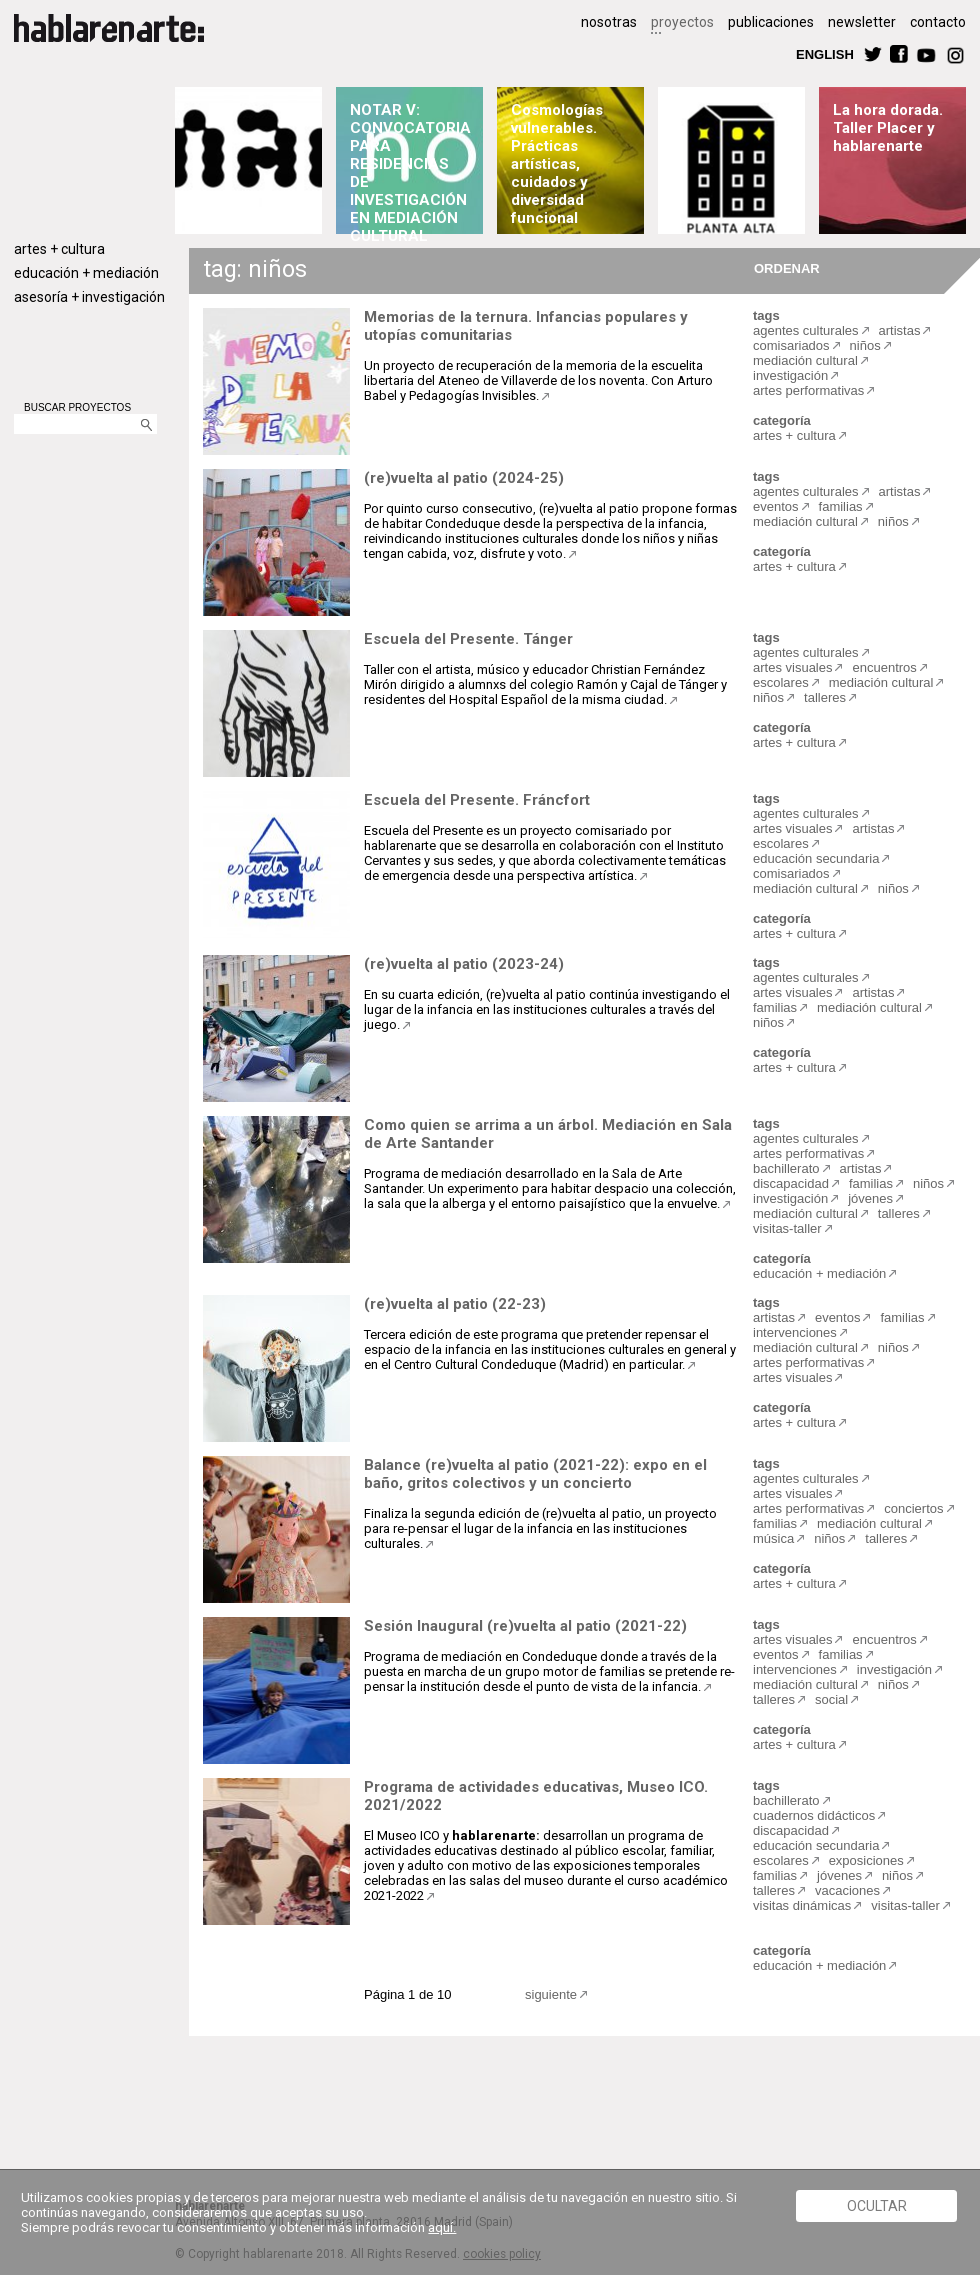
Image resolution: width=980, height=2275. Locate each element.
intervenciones (795, 1332)
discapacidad (791, 1183)
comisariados (791, 345)
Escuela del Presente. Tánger (468, 639)
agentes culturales (806, 330)
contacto (938, 22)
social (831, 1699)
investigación (790, 375)
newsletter (862, 22)
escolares (781, 682)
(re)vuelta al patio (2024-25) (464, 478)
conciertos (913, 1508)
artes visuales (792, 667)
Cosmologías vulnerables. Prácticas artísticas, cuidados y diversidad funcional (557, 164)
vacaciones (847, 1890)
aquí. (442, 2227)
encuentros (884, 667)
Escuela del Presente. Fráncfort (477, 800)
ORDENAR (784, 267)
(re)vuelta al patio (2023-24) (464, 964)
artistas (900, 330)
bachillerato (786, 1168)
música (773, 1538)
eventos (776, 506)
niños (865, 345)
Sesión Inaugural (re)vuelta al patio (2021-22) (525, 1626)
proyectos (682, 22)
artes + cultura (59, 249)
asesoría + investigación (89, 297)
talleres (825, 697)
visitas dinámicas (802, 1905)
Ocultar (877, 2206)
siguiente (551, 1994)
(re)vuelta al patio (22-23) (455, 1304)
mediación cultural (805, 360)
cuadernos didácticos (814, 1815)
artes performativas (808, 390)
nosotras (609, 22)
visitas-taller (787, 1228)
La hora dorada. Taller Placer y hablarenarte (888, 128)
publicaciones (771, 22)
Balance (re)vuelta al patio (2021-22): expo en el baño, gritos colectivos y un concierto (535, 1474)
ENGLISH (825, 53)
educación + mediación (86, 273)
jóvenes (870, 1198)
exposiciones (866, 1860)
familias (841, 506)
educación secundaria (816, 858)
